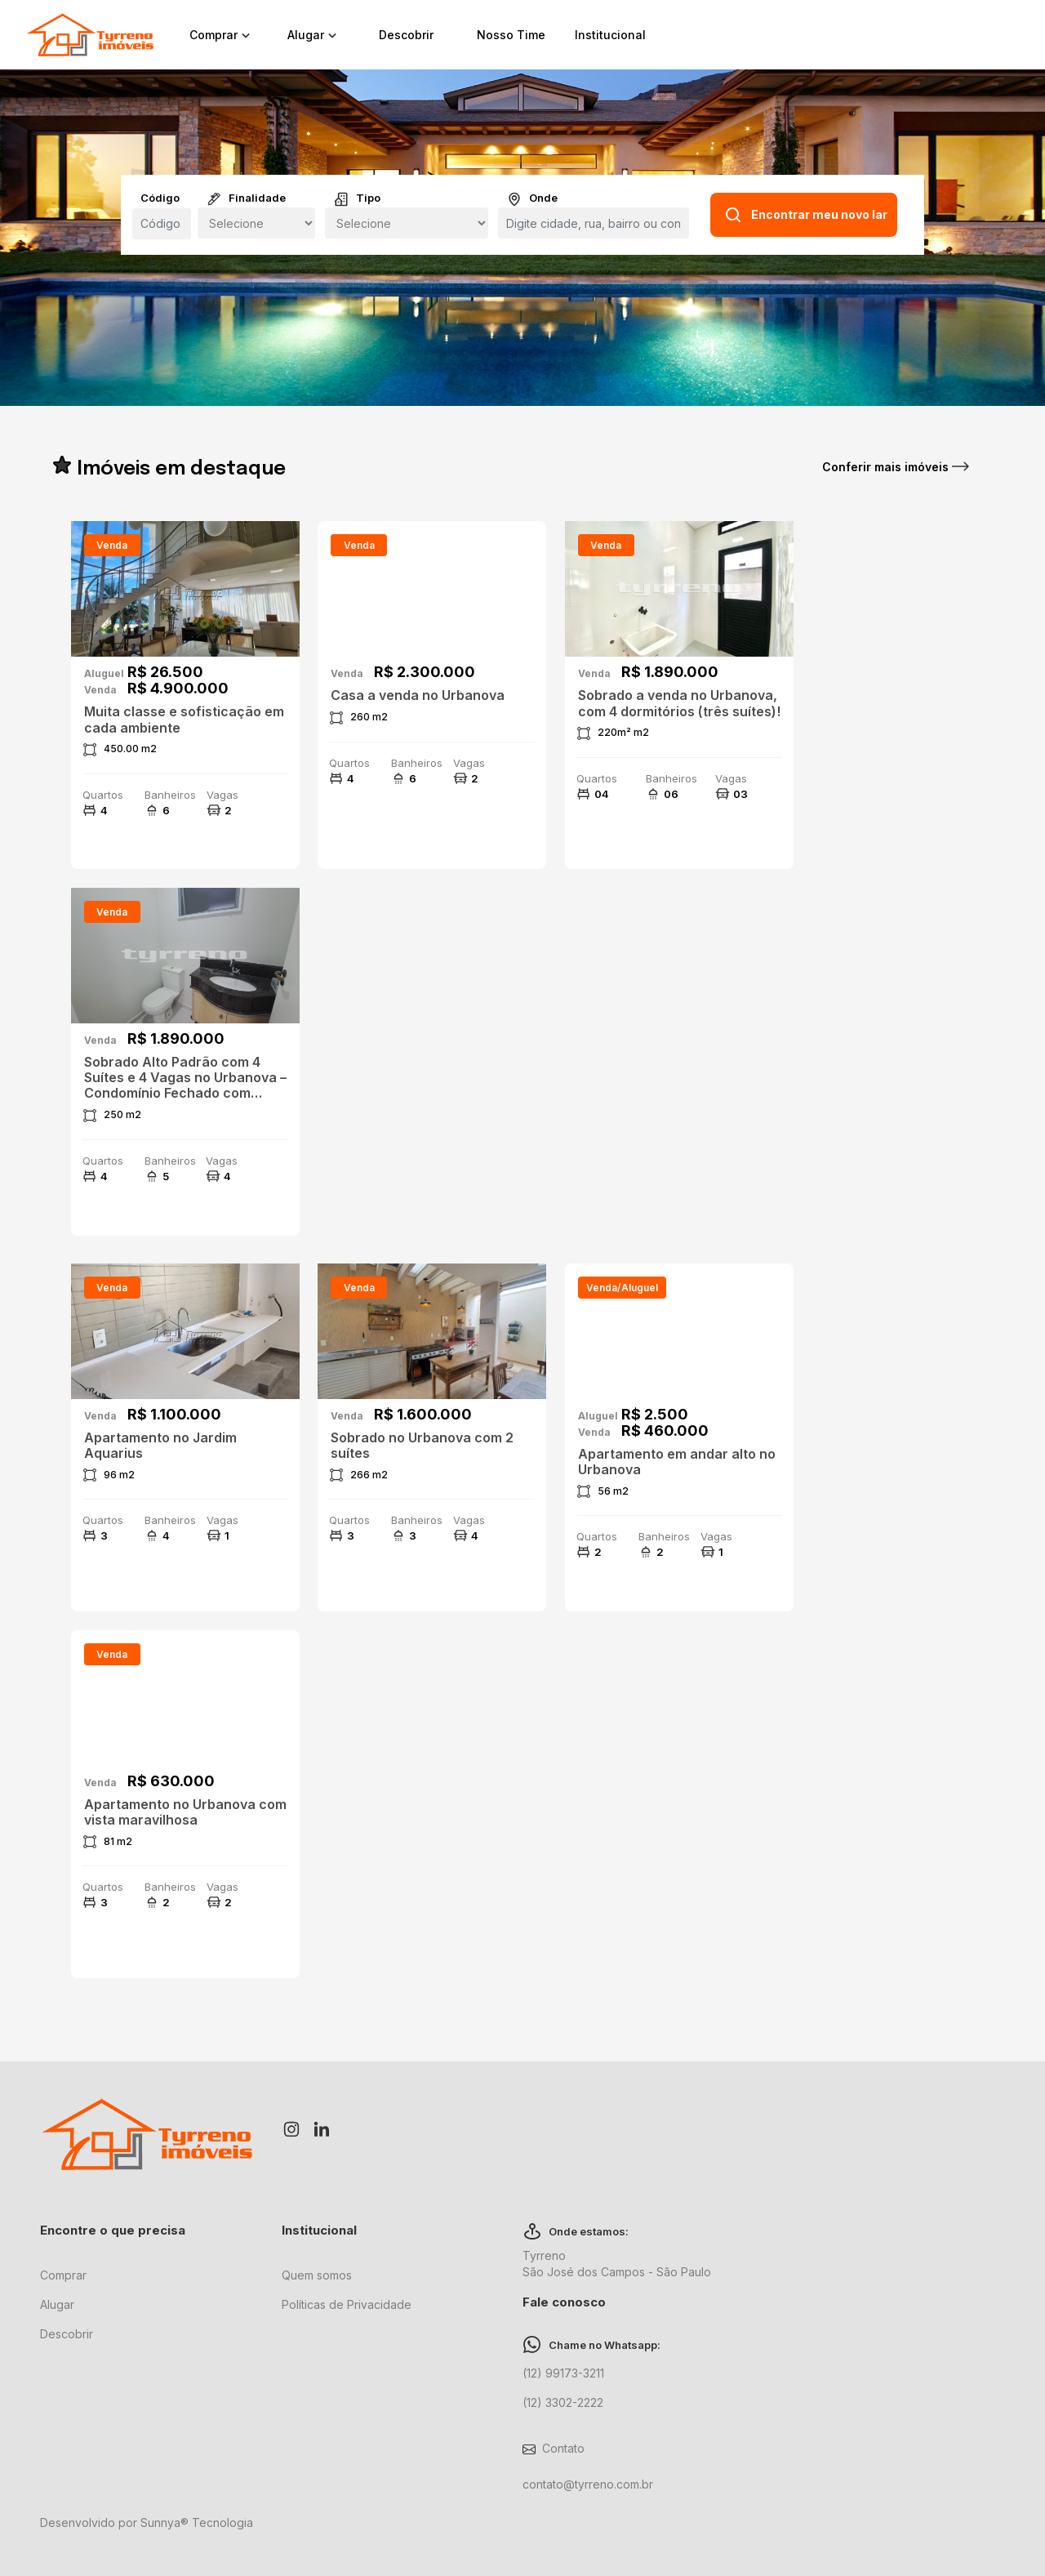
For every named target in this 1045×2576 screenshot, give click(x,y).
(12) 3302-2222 (562, 2402)
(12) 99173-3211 (563, 2373)
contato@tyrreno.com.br (587, 2484)
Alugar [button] (313, 35)
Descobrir (406, 35)
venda (111, 545)
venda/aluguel (622, 1287)
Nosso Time (511, 35)
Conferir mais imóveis (895, 467)
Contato (563, 2448)
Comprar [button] (221, 35)
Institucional (610, 35)
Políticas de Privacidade (346, 2304)
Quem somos (317, 2275)
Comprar (63, 2275)
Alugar (57, 2304)
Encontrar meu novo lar (805, 215)
